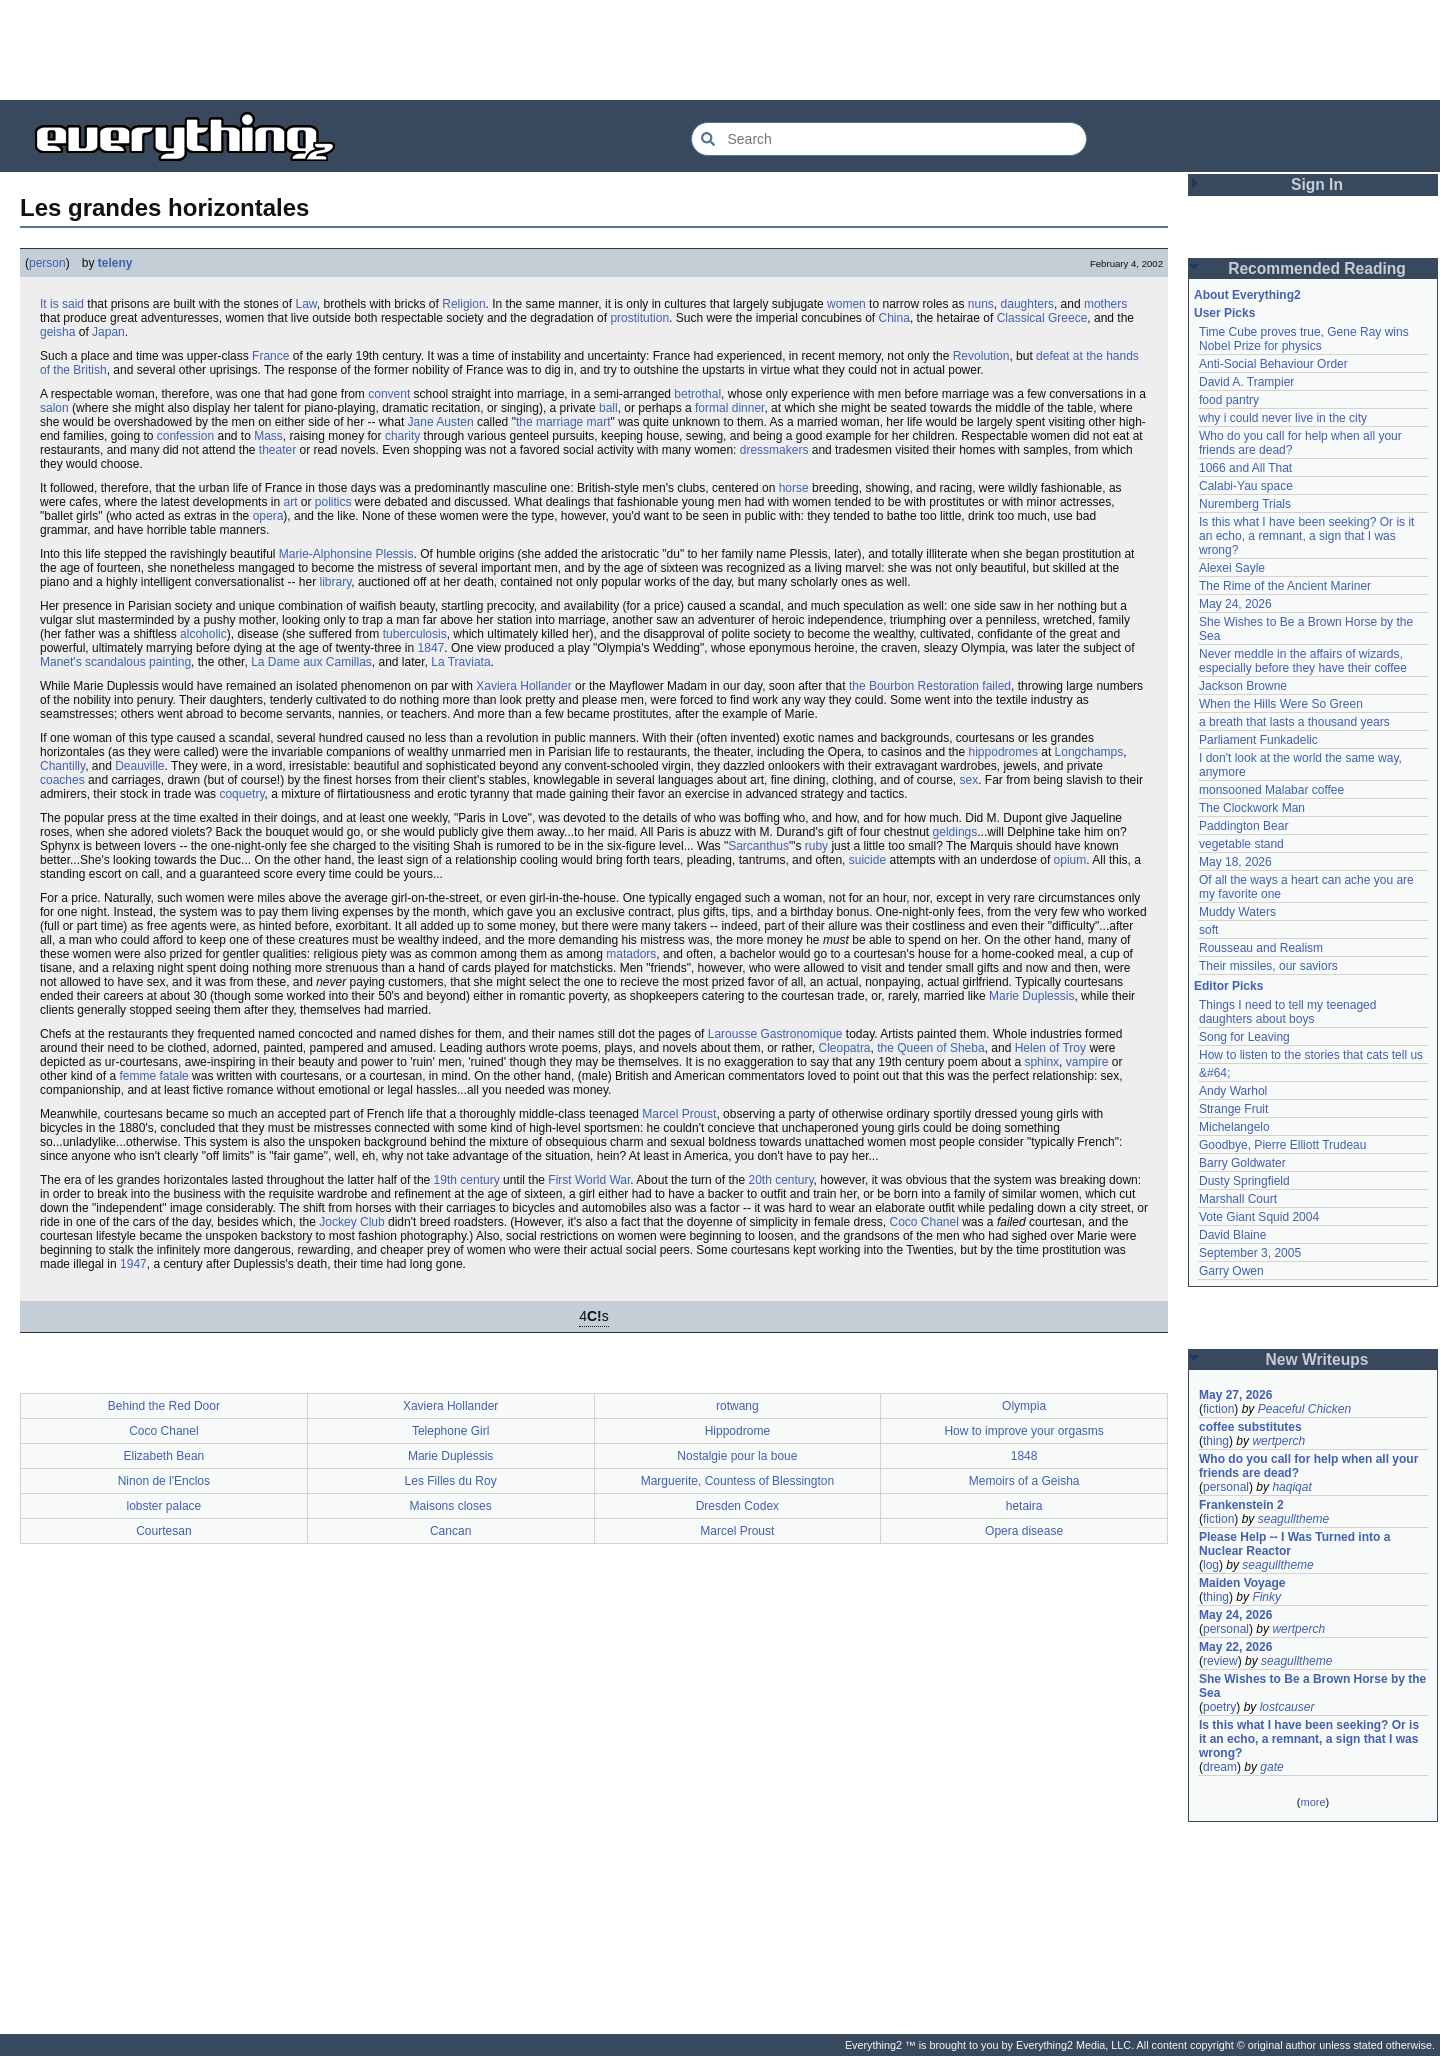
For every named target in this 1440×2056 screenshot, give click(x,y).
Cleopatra (845, 1048)
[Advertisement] (720, 50)
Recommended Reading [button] (1317, 268)
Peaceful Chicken (1304, 1409)
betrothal (697, 394)
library (336, 582)
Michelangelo (1234, 1127)
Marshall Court (1238, 1199)
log (1211, 1565)
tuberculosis (415, 634)
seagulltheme (1293, 1519)
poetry (1219, 1707)
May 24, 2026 (1235, 604)
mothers (1105, 304)
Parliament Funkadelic (1258, 740)
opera (268, 516)
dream (1220, 1767)
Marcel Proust (679, 1114)
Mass (268, 436)
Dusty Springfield (1244, 1181)
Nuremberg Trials (1245, 504)
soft (1208, 930)
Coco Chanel (923, 1222)
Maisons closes (451, 1506)
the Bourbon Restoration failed (930, 686)
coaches (62, 780)
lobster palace (164, 1506)
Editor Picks (1228, 986)
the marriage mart (563, 422)
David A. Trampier (1246, 382)
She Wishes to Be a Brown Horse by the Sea (1313, 1686)
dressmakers (774, 450)
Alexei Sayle (1232, 568)
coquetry (241, 794)
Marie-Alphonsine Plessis (346, 554)
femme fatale (153, 1076)
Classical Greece (1042, 318)
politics (333, 502)
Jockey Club (351, 1222)
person (47, 263)
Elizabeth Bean (164, 1456)
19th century (467, 1180)
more (1312, 1802)
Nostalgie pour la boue (737, 1456)
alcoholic (203, 634)
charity (402, 436)
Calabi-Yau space (1246, 486)
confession (185, 436)
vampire (1087, 1062)
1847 (431, 648)
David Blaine (1232, 1235)
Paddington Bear (1243, 826)
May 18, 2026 (1235, 862)
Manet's (61, 662)
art (290, 502)
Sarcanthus (758, 846)
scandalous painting (138, 662)
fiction (1218, 1409)
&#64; (1214, 1073)
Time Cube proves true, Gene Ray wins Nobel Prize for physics (1305, 339)
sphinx (1041, 1062)
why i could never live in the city (1283, 418)
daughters (1027, 304)
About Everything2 (1247, 295)
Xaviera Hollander (523, 686)
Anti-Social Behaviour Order (1273, 364)
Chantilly (62, 766)
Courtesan (163, 1531)
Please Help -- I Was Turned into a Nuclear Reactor (1296, 1544)
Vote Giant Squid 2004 (1259, 1217)
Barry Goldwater (1242, 1163)
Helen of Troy (1050, 1048)
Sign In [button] (1317, 184)
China (894, 318)
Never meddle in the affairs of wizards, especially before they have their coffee (1303, 661)
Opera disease (1024, 1531)
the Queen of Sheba (930, 1048)
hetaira (1024, 1506)
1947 (133, 1264)
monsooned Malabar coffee (1271, 790)
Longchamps (1089, 752)
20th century (780, 1180)
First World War (589, 1180)
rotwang (737, 1406)
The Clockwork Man (1252, 808)
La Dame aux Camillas (311, 662)
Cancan (450, 1531)
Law (305, 304)
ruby (816, 846)
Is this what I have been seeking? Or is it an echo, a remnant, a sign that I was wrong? (1308, 536)
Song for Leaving (1244, 1037)
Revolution (981, 356)
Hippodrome (737, 1431)
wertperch (1278, 1441)
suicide (867, 860)
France (270, 356)
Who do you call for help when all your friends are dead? (1310, 1466)
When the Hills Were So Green (1281, 704)
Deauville (139, 766)
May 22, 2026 (1235, 1647)
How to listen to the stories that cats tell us (1311, 1055)
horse (794, 488)
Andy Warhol (1233, 1091)
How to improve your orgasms (1023, 1431)
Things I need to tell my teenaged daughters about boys (1289, 1012)
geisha (57, 332)
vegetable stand (1241, 844)
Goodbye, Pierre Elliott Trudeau (1282, 1145)
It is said (62, 304)
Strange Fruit (1233, 1109)
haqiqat (1291, 1487)
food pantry (1229, 400)
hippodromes (1003, 752)
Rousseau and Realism (1261, 948)
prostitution (639, 318)
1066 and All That (1245, 468)
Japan (108, 332)
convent (389, 394)
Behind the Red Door (164, 1406)
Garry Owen (1231, 1271)
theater (277, 450)
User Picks (1224, 313)
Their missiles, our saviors (1268, 966)
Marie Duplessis (1031, 996)
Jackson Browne (1243, 686)
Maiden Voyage (1242, 1583)
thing (1216, 1441)
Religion (463, 304)
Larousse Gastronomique (775, 1034)
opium (1070, 860)
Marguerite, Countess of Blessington (737, 1481)
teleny (115, 263)
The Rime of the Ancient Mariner (1285, 586)
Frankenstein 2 (1241, 1505)
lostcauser (1287, 1707)
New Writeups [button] (1317, 1359)
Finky (1266, 1597)
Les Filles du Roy (451, 1481)
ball (608, 408)
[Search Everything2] (889, 139)
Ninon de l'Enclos (164, 1481)
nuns (981, 304)
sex (968, 780)
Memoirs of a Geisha (1024, 1481)
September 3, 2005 (1250, 1253)
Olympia (1024, 1406)
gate (1271, 1767)
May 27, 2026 (1235, 1395)
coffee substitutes (1250, 1427)
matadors (631, 954)
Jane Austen (441, 422)
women (846, 304)
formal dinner (729, 408)
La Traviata (460, 662)
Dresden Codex (737, 1506)
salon (54, 408)
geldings (955, 832)
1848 (1024, 1456)
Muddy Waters (1237, 912)
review (1220, 1661)
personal (1226, 1487)
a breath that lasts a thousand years (1294, 722)
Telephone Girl (450, 1431)
